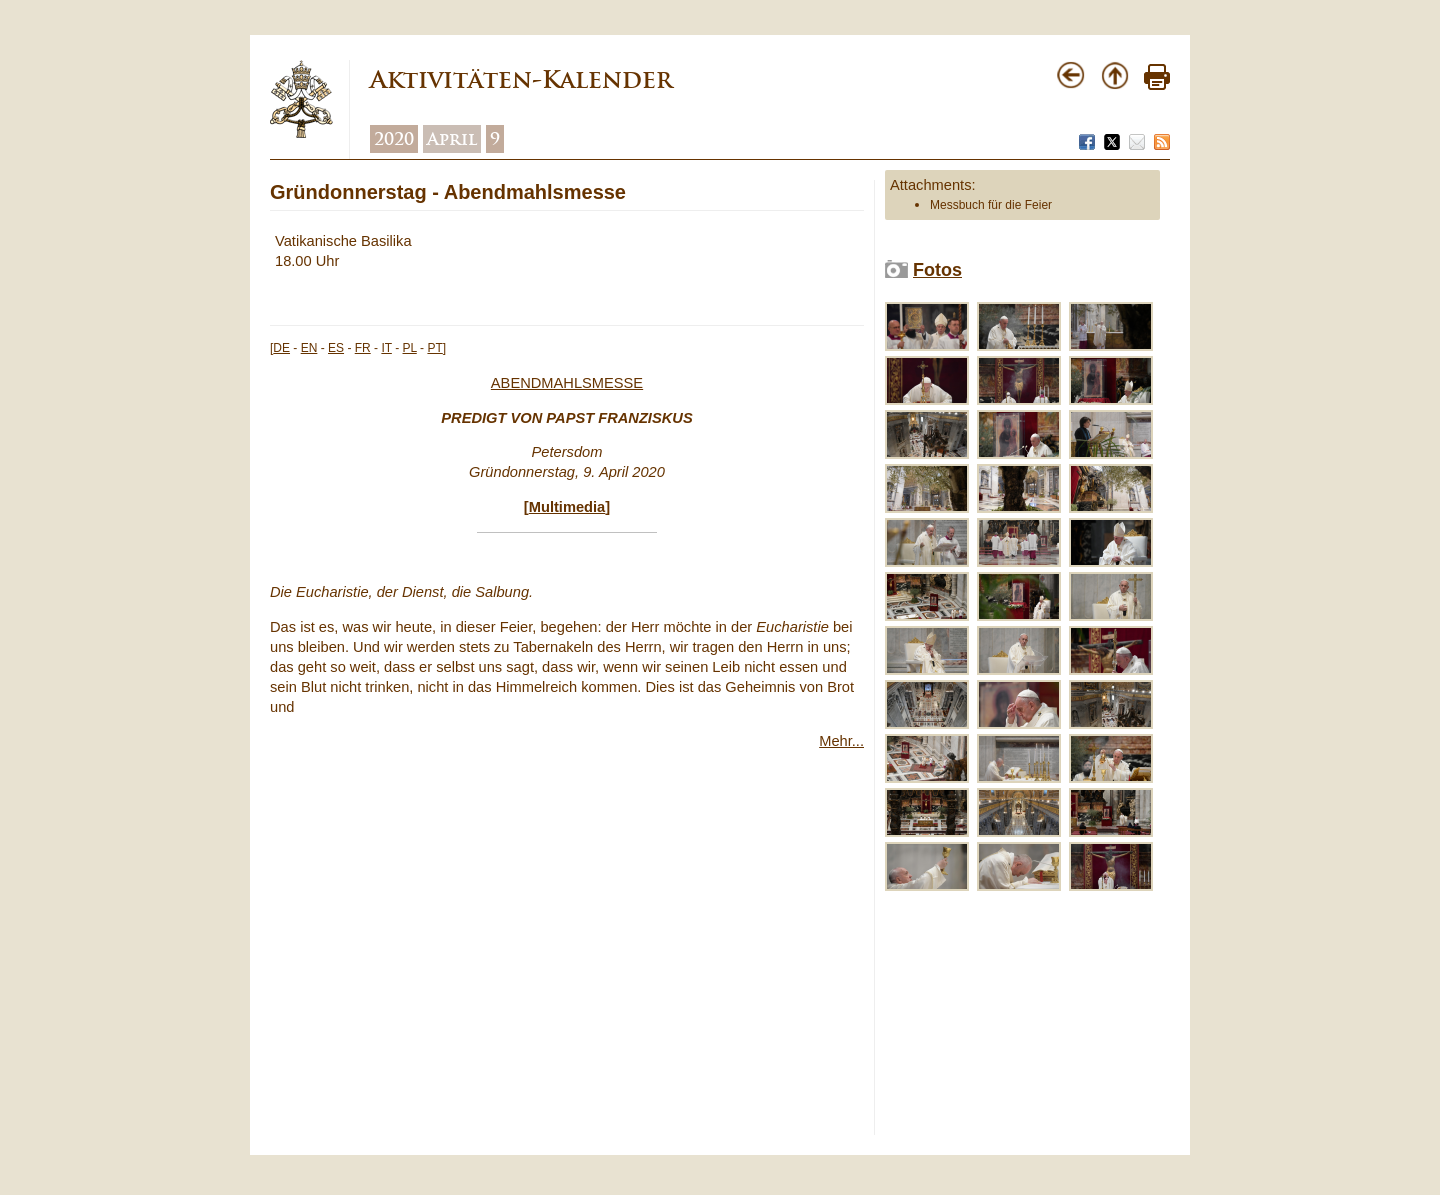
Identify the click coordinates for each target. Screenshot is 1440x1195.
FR (363, 348)
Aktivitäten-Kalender (521, 79)
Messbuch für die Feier (991, 205)
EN (309, 348)
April (452, 139)
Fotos (937, 270)
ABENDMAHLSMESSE (567, 383)
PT (434, 348)
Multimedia (567, 507)
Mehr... (841, 741)
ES (336, 348)
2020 (394, 139)
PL (410, 348)
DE (281, 348)
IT (386, 348)
